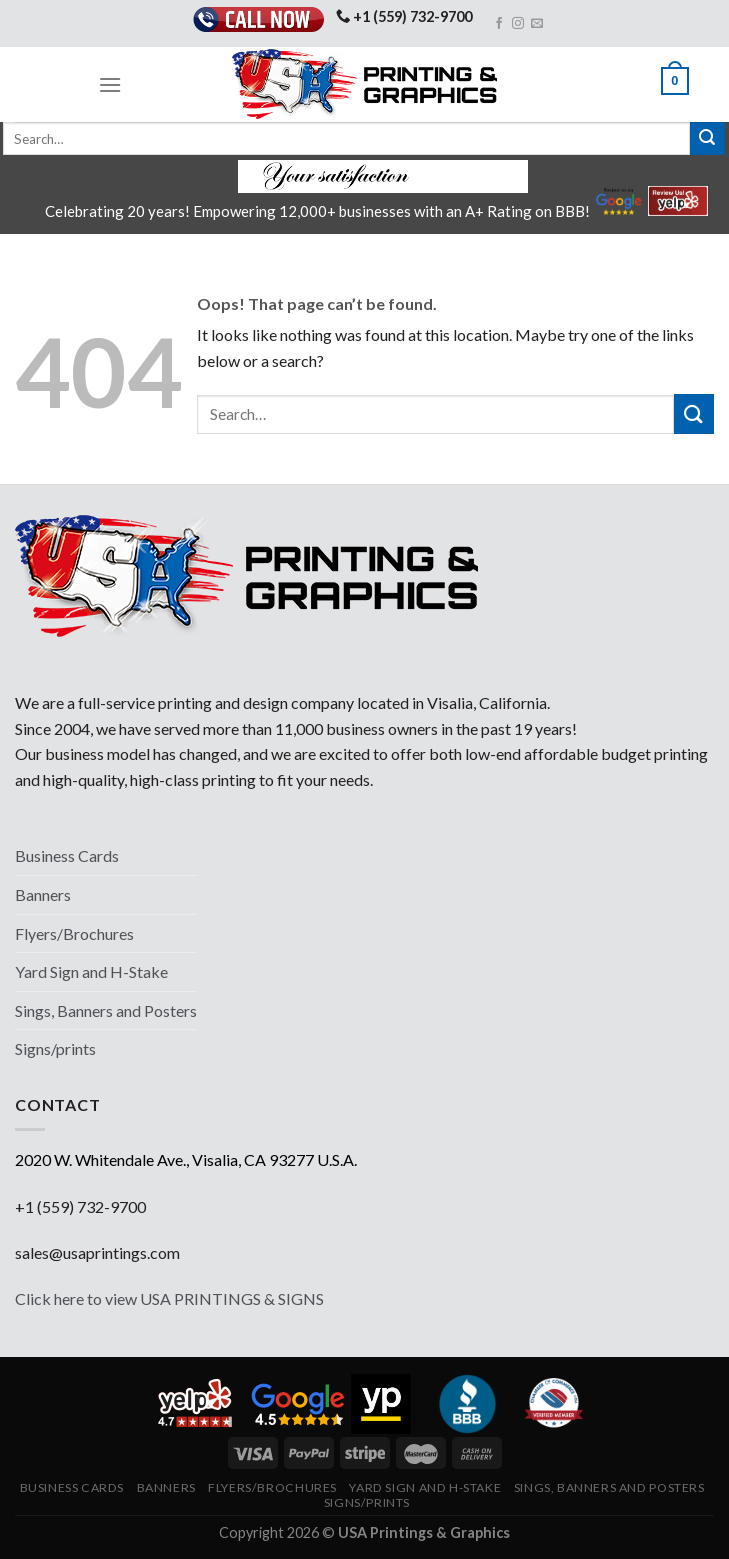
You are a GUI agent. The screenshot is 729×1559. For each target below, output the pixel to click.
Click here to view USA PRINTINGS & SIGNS (169, 1298)
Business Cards (67, 855)
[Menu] (110, 84)
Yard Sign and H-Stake (91, 971)
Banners (43, 894)
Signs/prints (55, 1048)
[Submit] (707, 139)
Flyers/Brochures (74, 933)
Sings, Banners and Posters (106, 1010)
